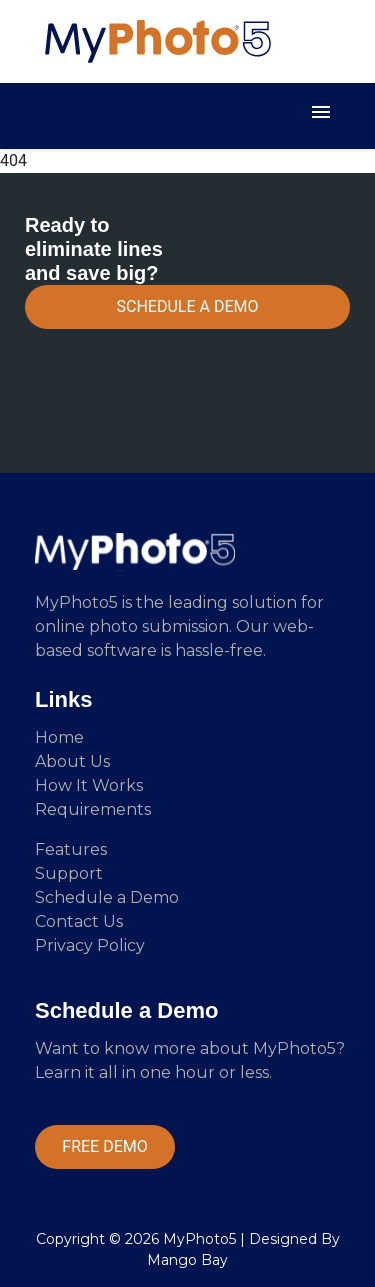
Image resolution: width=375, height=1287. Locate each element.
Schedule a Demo (107, 897)
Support (69, 873)
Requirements (93, 809)
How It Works (89, 785)
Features (71, 849)
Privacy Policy (90, 945)
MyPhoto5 (199, 1239)
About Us (72, 761)
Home (59, 737)
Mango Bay (187, 1260)
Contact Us (79, 921)
